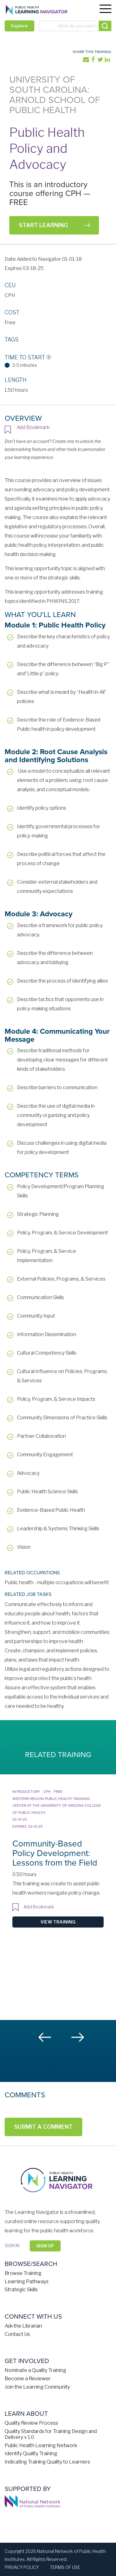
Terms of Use (65, 2567)
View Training (58, 1921)
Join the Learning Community (37, 2387)
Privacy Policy (22, 2567)
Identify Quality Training (31, 2453)
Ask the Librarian (23, 2326)
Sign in (12, 2245)
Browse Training (23, 2273)
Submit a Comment (43, 2127)
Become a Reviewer (28, 2379)
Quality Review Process (31, 2423)
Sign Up (45, 2245)
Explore (19, 25)
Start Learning (43, 225)
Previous (45, 2037)
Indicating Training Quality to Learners (47, 2462)
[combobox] (75, 26)
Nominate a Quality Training (35, 2370)
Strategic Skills (21, 2289)
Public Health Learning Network (41, 2445)
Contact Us (17, 2334)
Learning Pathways (27, 2281)
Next (77, 2037)
